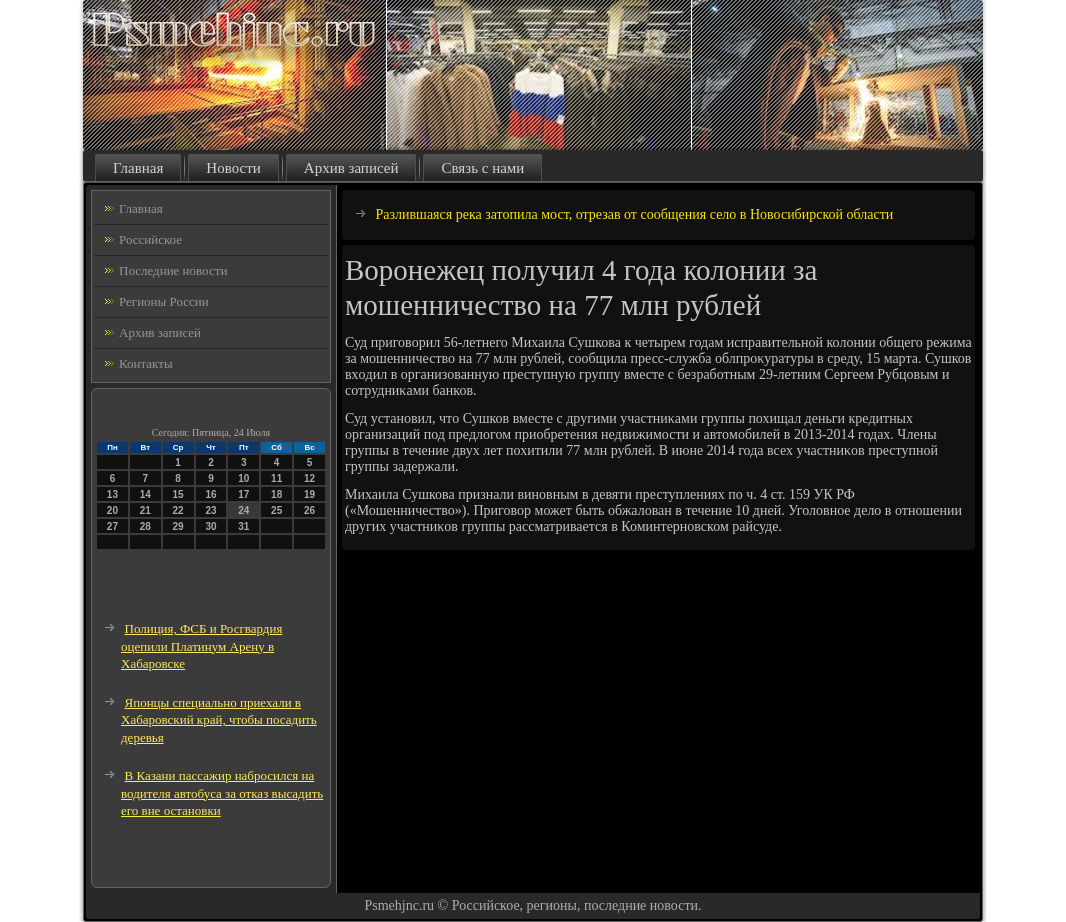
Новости (233, 168)
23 (210, 510)
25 (276, 510)
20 (112, 510)
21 (145, 510)
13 (112, 494)
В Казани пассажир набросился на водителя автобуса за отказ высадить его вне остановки (222, 793)
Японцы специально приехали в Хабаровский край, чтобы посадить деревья (219, 720)
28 (145, 526)
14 (145, 494)
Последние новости (173, 270)
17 (243, 494)
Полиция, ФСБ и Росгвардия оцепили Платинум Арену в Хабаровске (201, 646)
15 (178, 494)
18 (276, 494)
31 (243, 526)
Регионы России (164, 301)
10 (243, 478)
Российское (150, 239)
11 (276, 478)
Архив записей (351, 168)
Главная (138, 168)
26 (309, 510)
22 (178, 510)
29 (178, 526)
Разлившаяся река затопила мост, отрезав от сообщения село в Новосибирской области (635, 214)
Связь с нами (482, 168)
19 (309, 494)
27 (112, 526)
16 (210, 494)
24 (243, 510)
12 (309, 478)
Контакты (146, 363)
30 (210, 526)
